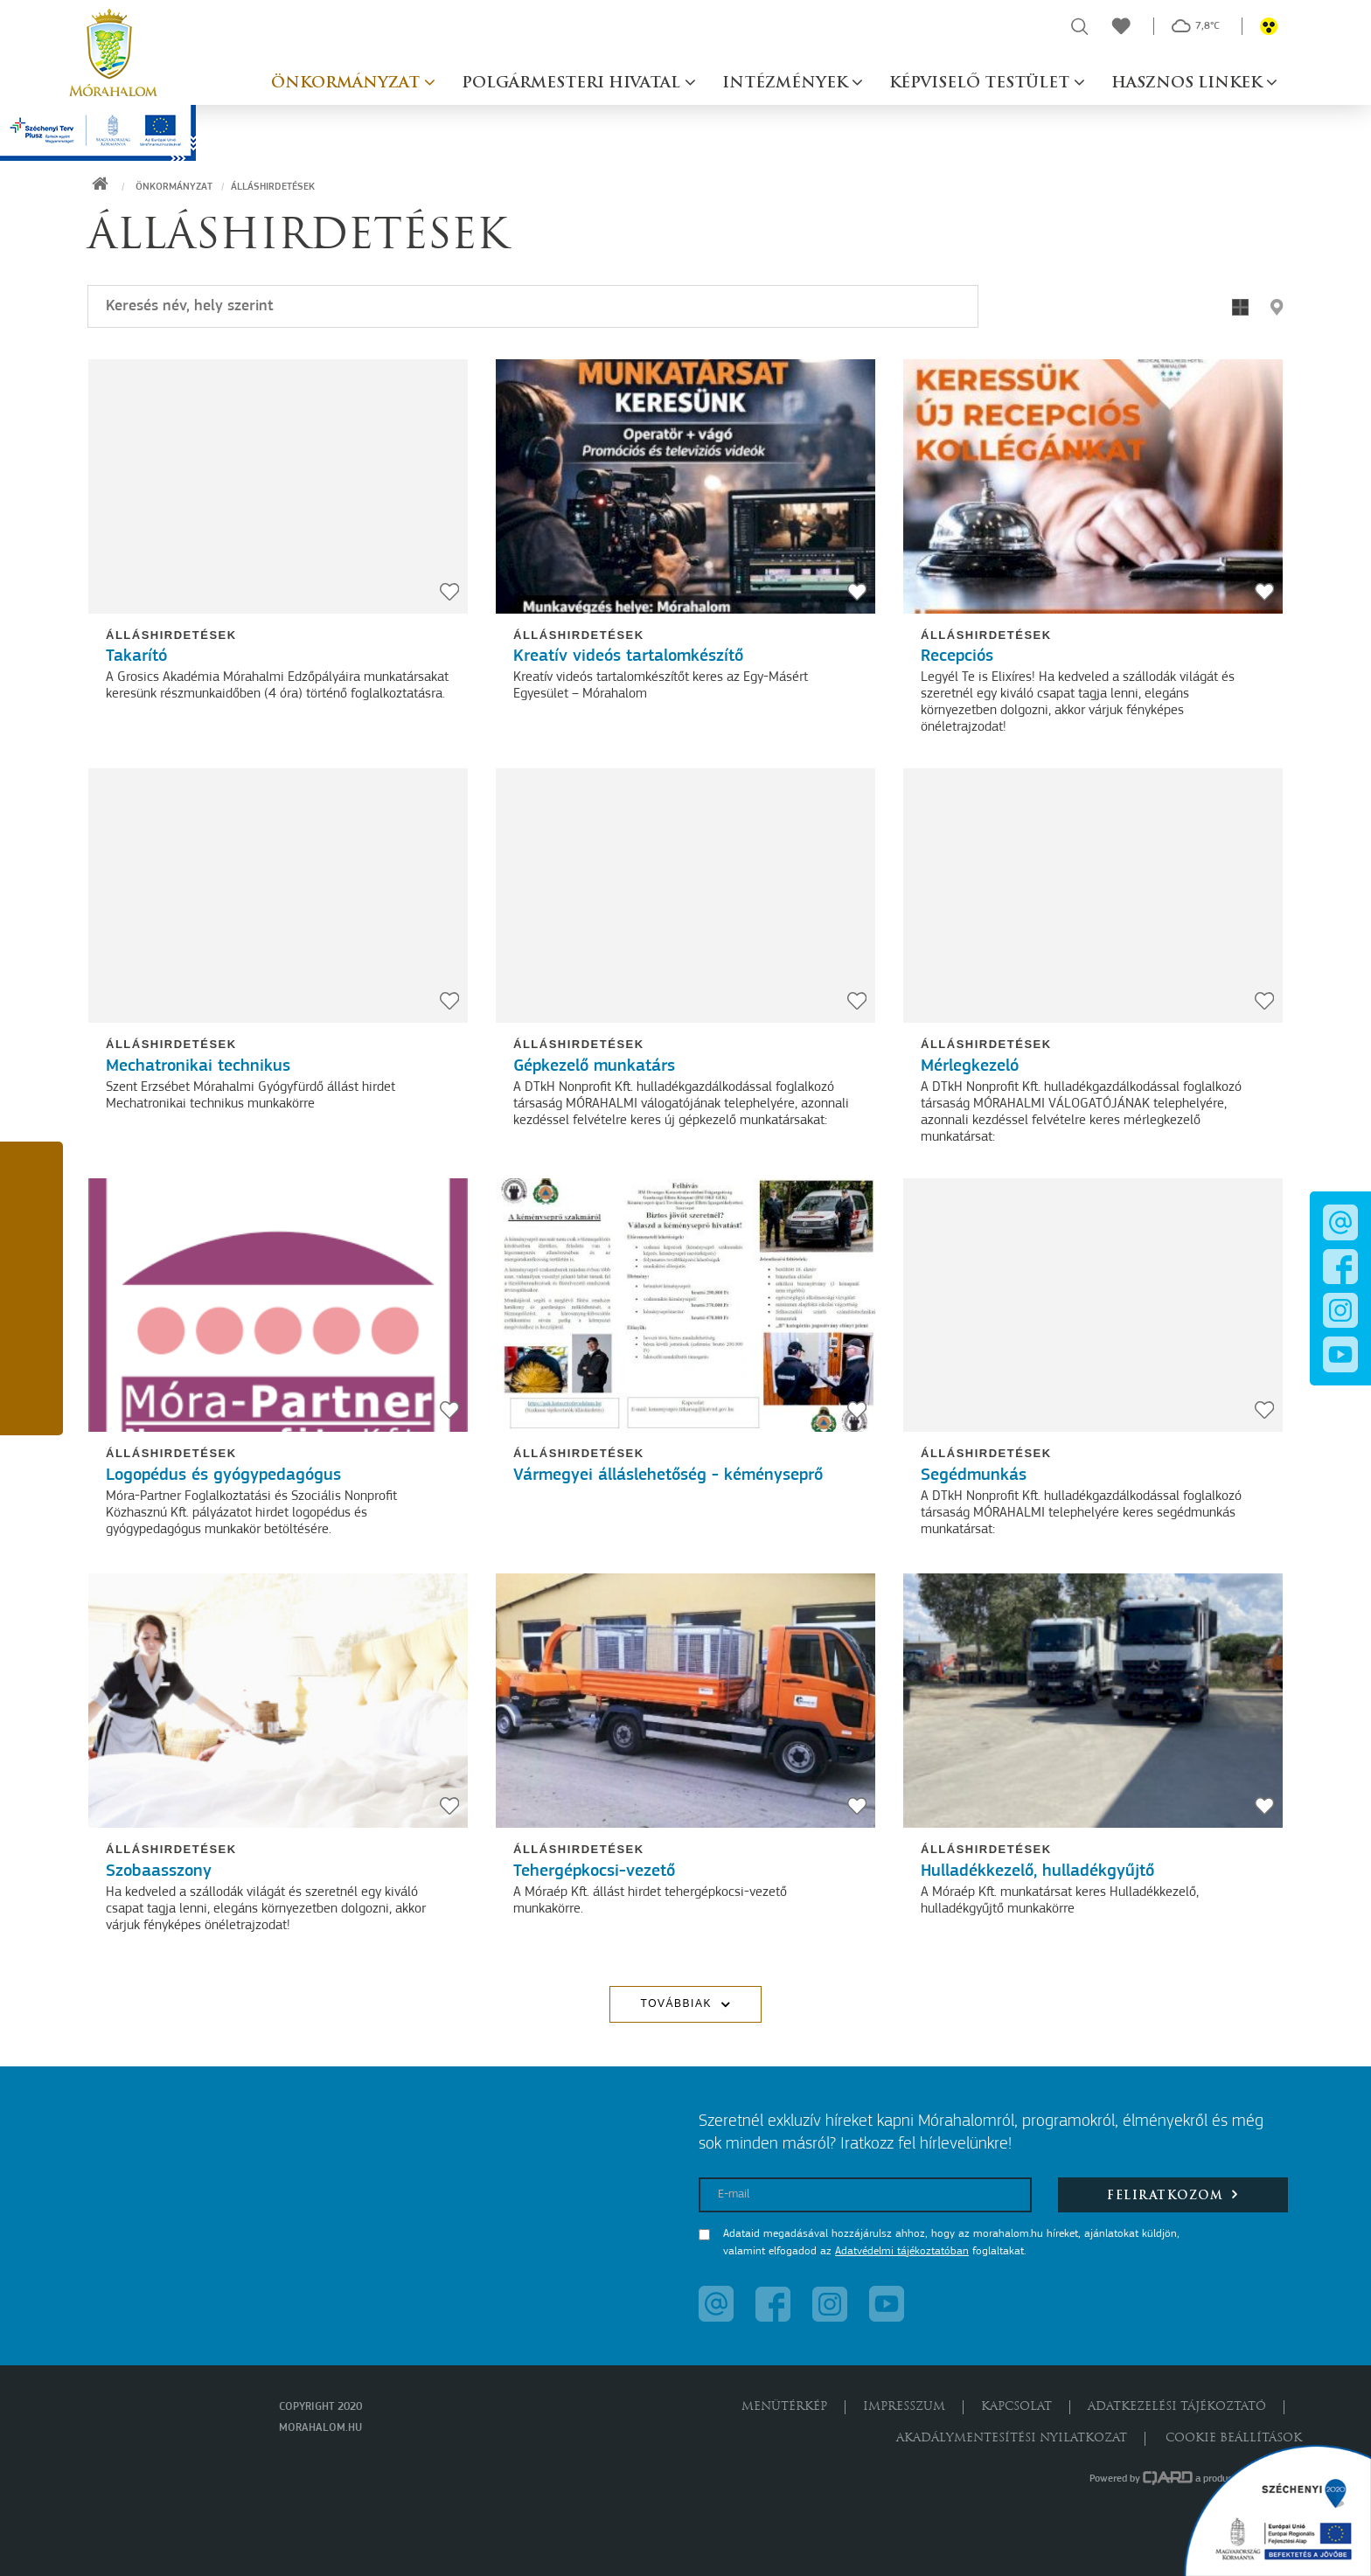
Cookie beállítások (1234, 2438)
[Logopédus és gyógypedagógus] (278, 1305)
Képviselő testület (981, 83)
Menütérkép (784, 2407)
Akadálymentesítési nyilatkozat (1011, 2438)
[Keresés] (532, 306)
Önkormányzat (347, 83)
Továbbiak (676, 2003)
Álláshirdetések (171, 635)
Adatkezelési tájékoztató (1177, 2407)
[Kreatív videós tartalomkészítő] (685, 486)
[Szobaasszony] (278, 1700)
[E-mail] (865, 2194)
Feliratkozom (1173, 2194)
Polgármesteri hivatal (573, 83)
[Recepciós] (1093, 486)
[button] (31, 1178)
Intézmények (787, 83)
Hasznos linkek (1188, 83)
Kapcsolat (1016, 2407)
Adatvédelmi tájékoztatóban (902, 2251)
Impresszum (904, 2407)
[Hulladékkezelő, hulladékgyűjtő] (1093, 1700)
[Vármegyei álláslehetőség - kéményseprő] (685, 1305)
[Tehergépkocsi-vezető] (685, 1700)
